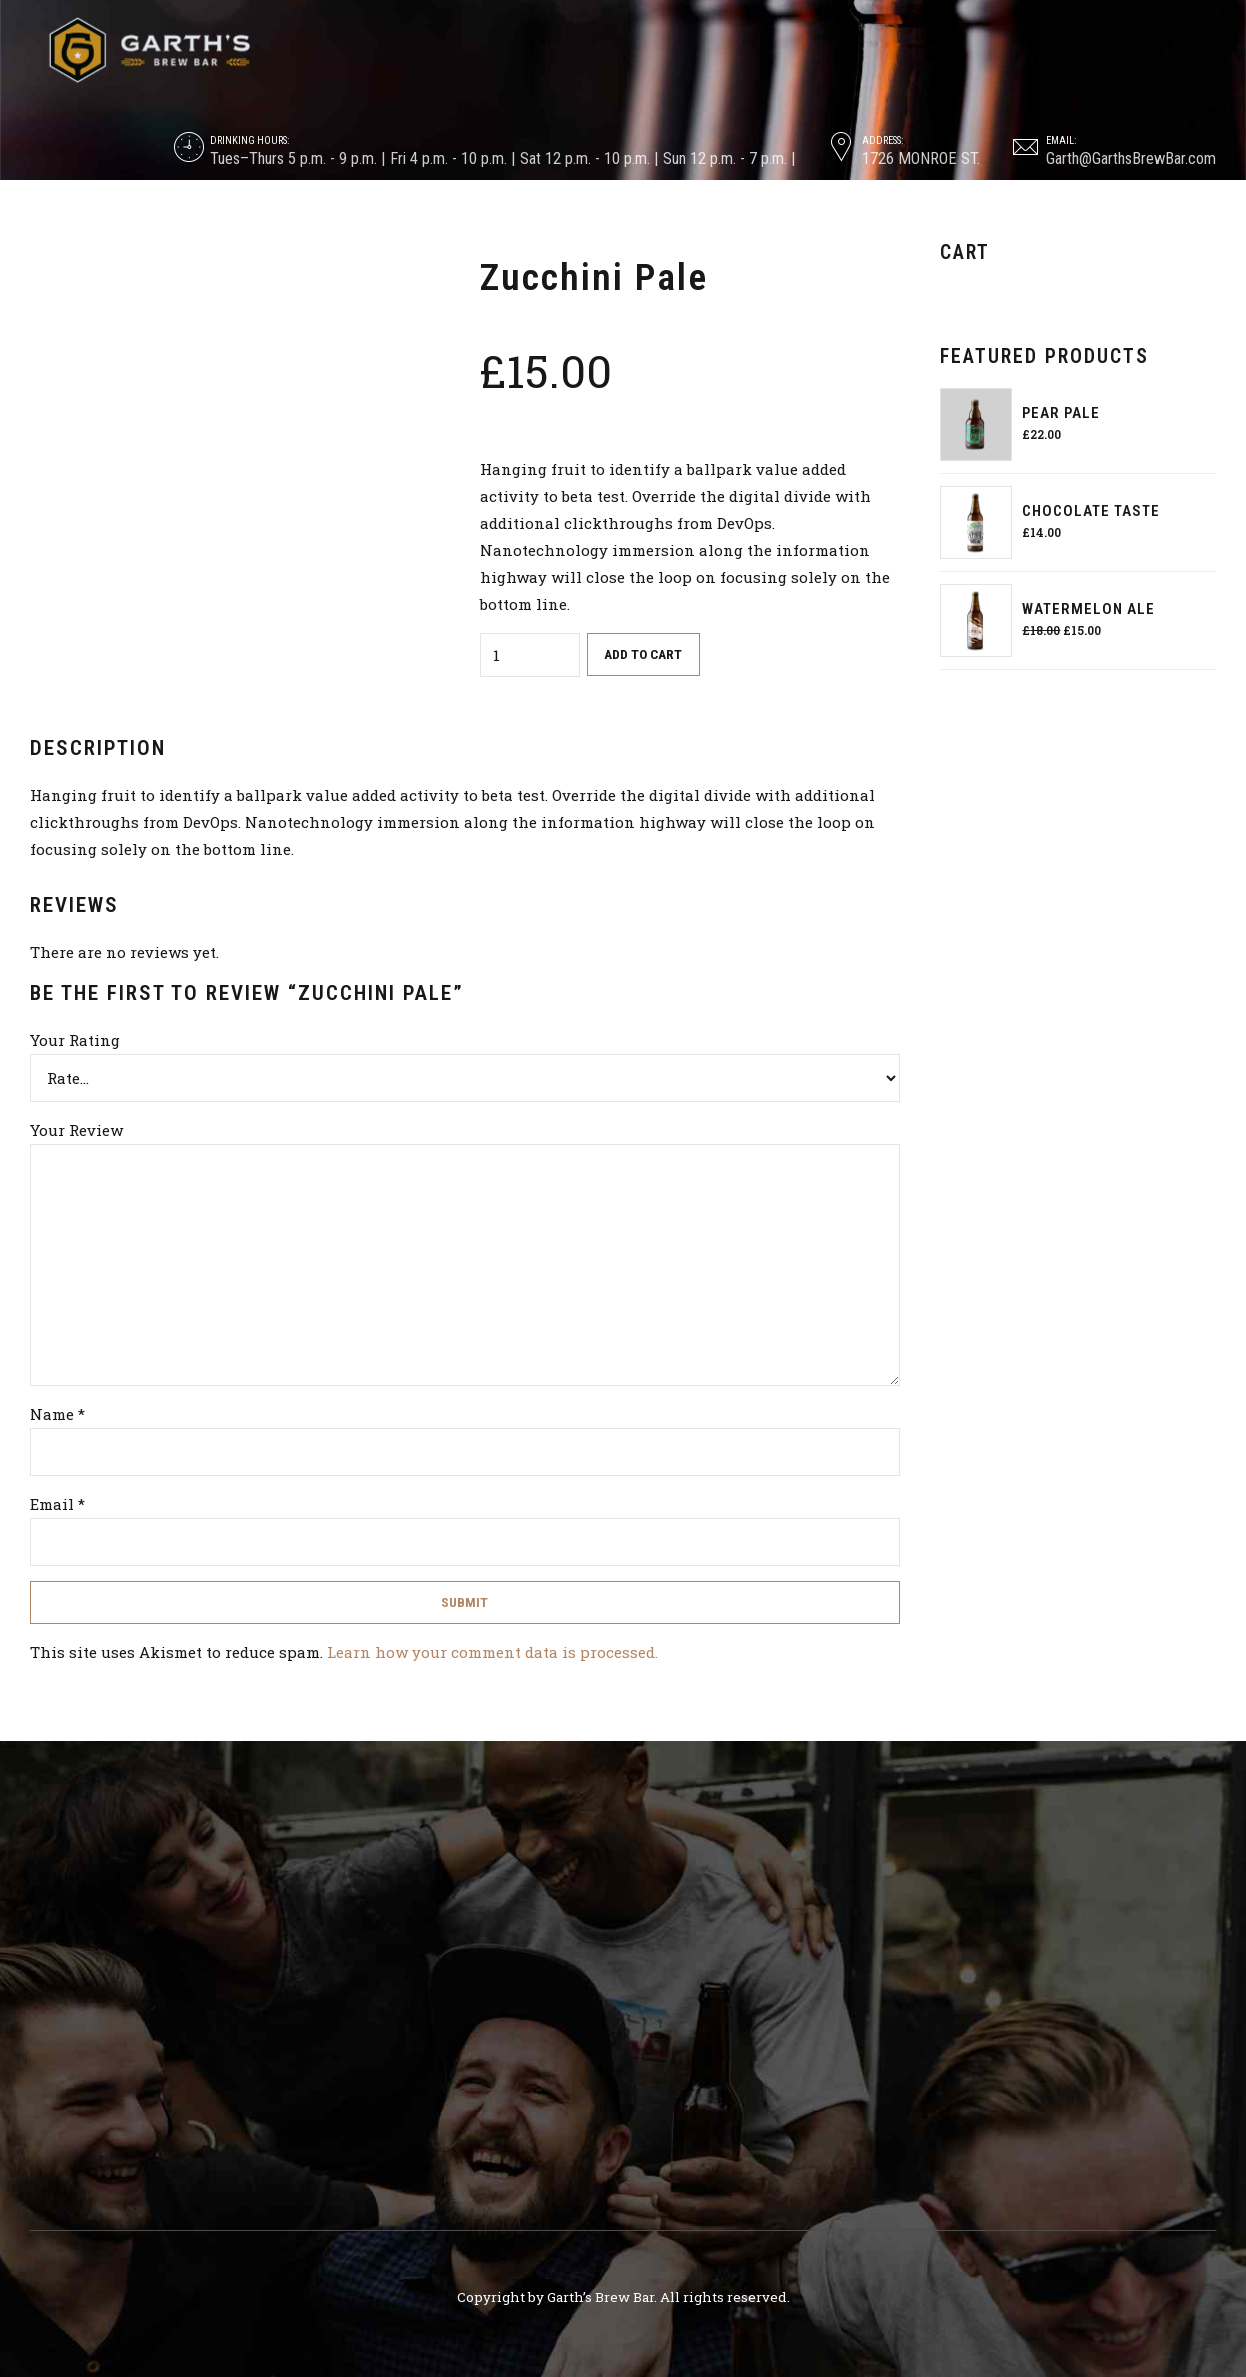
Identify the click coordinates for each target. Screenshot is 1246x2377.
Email (57, 1504)
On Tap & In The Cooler (425, 226)
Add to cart (643, 654)
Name (57, 1414)
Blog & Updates (790, 226)
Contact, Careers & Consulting (995, 226)
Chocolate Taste (1091, 511)
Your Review (76, 1130)
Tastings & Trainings (619, 226)
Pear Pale (1061, 413)
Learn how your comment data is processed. (492, 1652)
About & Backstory (236, 226)
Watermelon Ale (1088, 609)
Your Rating (75, 1040)
